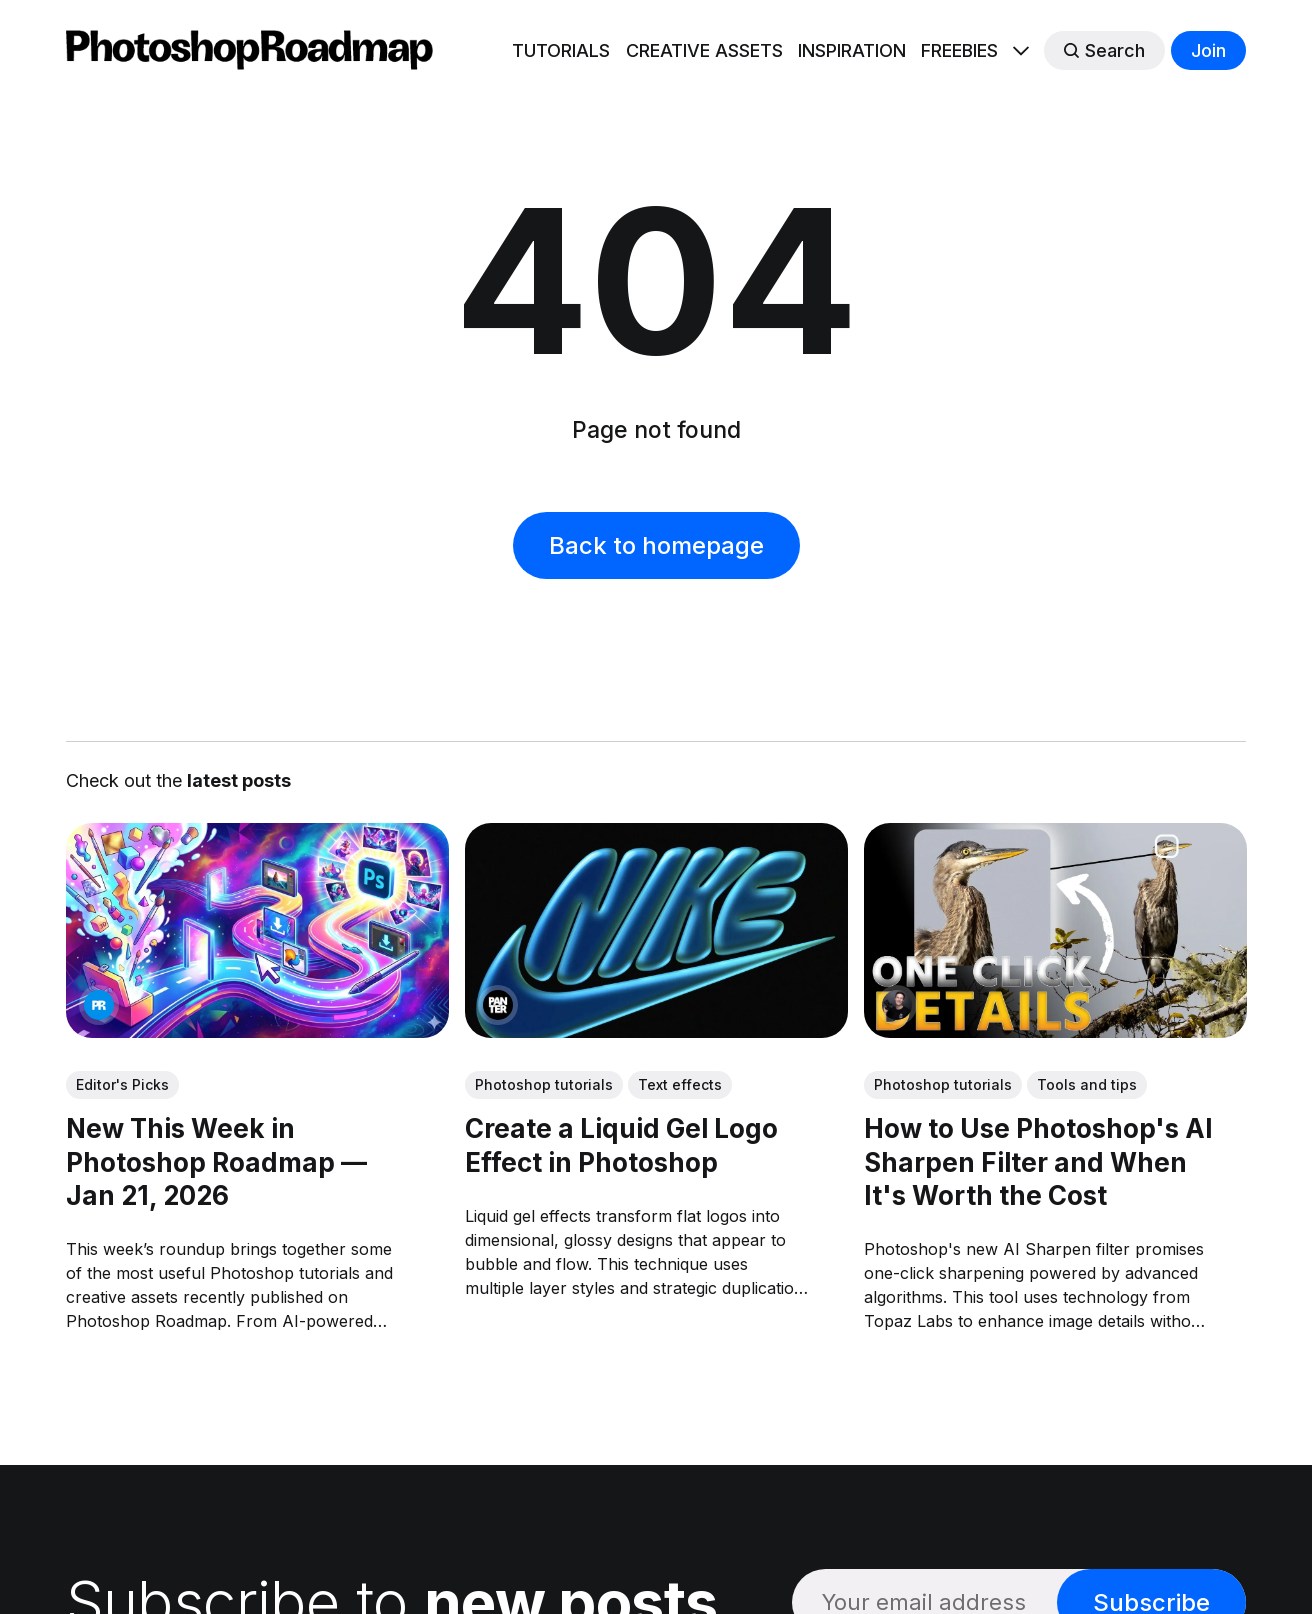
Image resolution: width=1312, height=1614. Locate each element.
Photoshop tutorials (544, 1083)
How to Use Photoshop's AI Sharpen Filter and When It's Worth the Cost (1037, 1161)
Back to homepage (656, 545)
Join (1208, 50)
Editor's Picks (122, 1083)
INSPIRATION (852, 50)
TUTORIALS (561, 50)
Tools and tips (1086, 1083)
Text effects (680, 1083)
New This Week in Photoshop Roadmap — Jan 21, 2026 (216, 1161)
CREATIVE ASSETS (704, 50)
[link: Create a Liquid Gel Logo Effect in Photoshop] (656, 1031)
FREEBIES (959, 50)
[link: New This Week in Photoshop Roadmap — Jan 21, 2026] (257, 1031)
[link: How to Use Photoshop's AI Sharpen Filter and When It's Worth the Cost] (1054, 1031)
